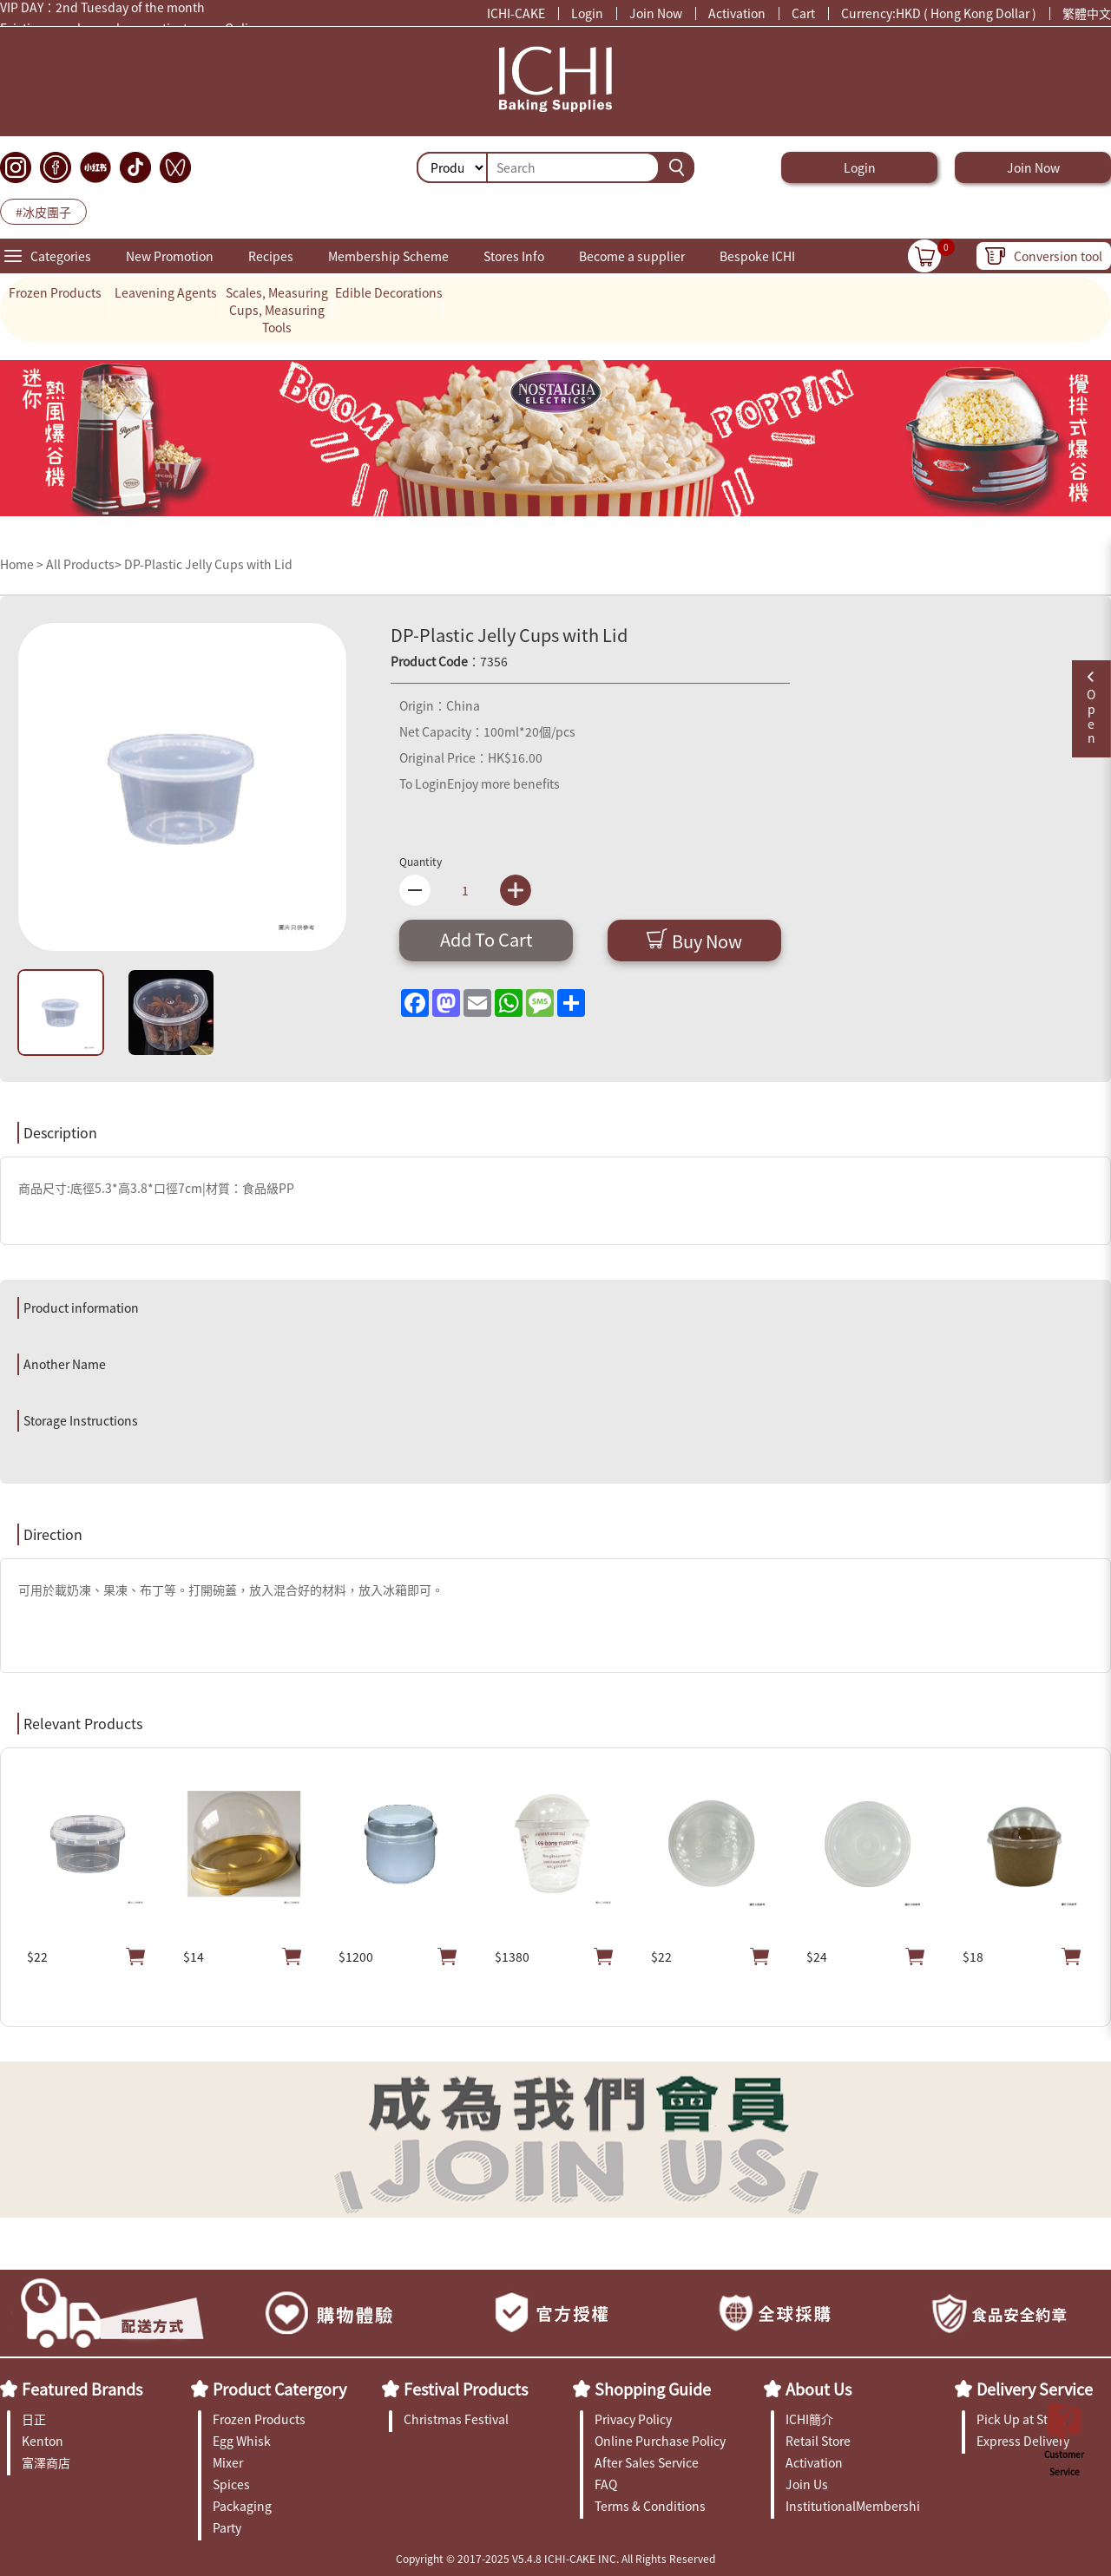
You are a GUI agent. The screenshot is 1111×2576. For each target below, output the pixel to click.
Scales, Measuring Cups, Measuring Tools (277, 310)
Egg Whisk (242, 2440)
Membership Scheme (388, 256)
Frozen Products (55, 292)
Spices (231, 2484)
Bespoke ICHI (757, 256)
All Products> (84, 564)
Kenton (42, 2440)
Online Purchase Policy (660, 2440)
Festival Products (466, 2388)
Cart (803, 13)
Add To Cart (486, 939)
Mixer (228, 2462)
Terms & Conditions (650, 2505)
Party (227, 2527)
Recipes (270, 256)
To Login (423, 783)
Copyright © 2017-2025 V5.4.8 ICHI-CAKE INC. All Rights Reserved (555, 2558)
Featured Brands (82, 2388)
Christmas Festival (456, 2419)
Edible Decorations (389, 292)
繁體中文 (1086, 13)
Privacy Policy (633, 2419)
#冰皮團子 (43, 211)
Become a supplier (632, 256)
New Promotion (170, 256)
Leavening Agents (166, 292)
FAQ (606, 2484)
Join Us (807, 2484)
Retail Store (818, 2440)
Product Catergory (279, 2388)
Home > (23, 564)
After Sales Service (647, 2462)
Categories (60, 256)
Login (587, 13)
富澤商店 (46, 2462)
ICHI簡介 (809, 2419)
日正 (34, 2419)
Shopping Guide (653, 2388)
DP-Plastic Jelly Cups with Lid (208, 564)
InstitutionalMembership (853, 2505)
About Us (818, 2388)
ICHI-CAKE (516, 13)
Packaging (242, 2505)
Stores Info (513, 256)
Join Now (655, 13)
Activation (737, 13)
